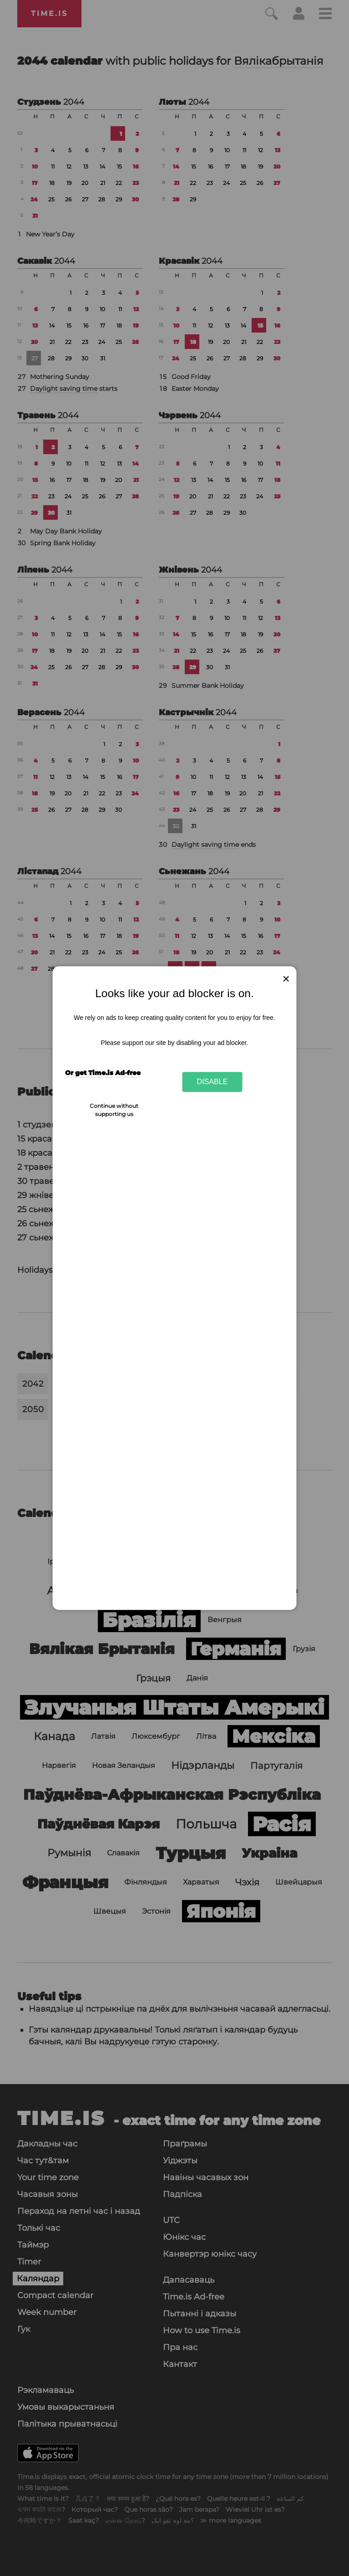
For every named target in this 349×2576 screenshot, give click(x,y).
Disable (212, 1082)
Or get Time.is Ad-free (103, 1073)
